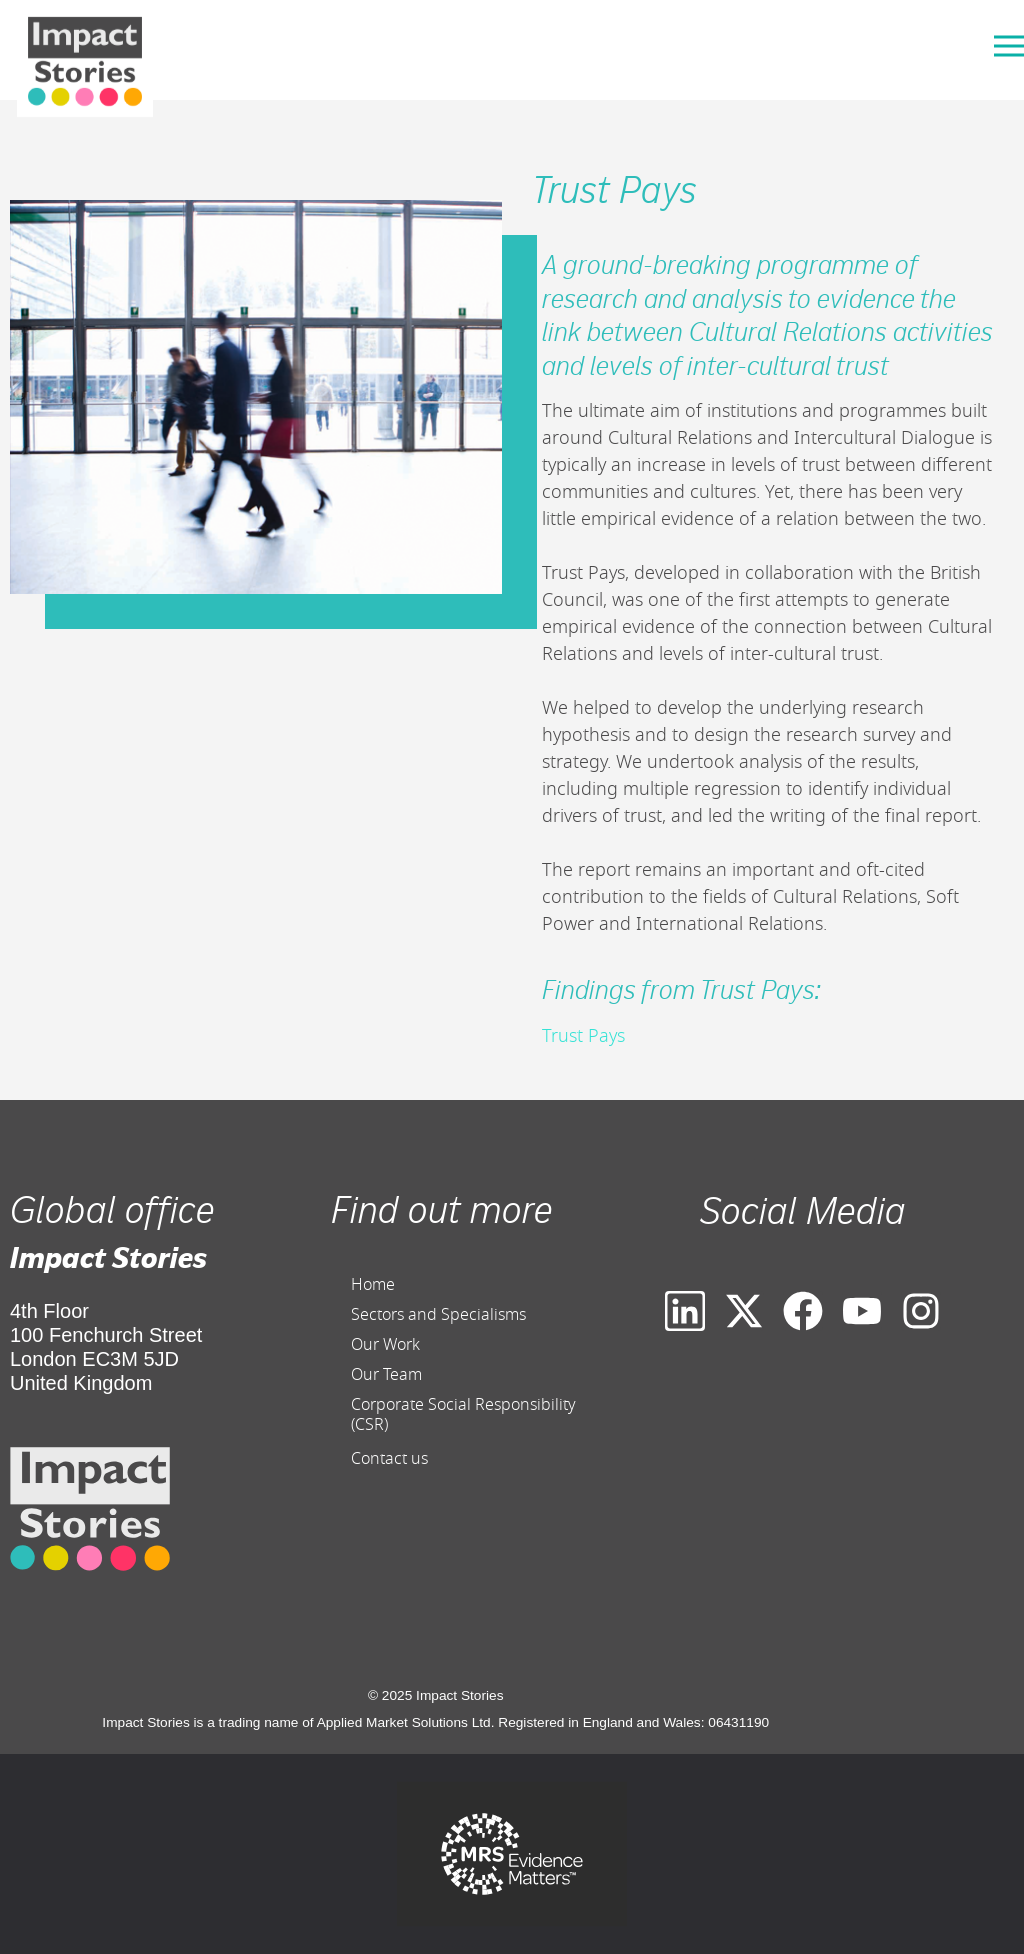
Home (373, 1285)
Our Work (385, 1345)
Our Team (386, 1375)
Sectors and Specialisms (438, 1315)
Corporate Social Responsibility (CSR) (463, 1415)
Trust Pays (583, 1036)
